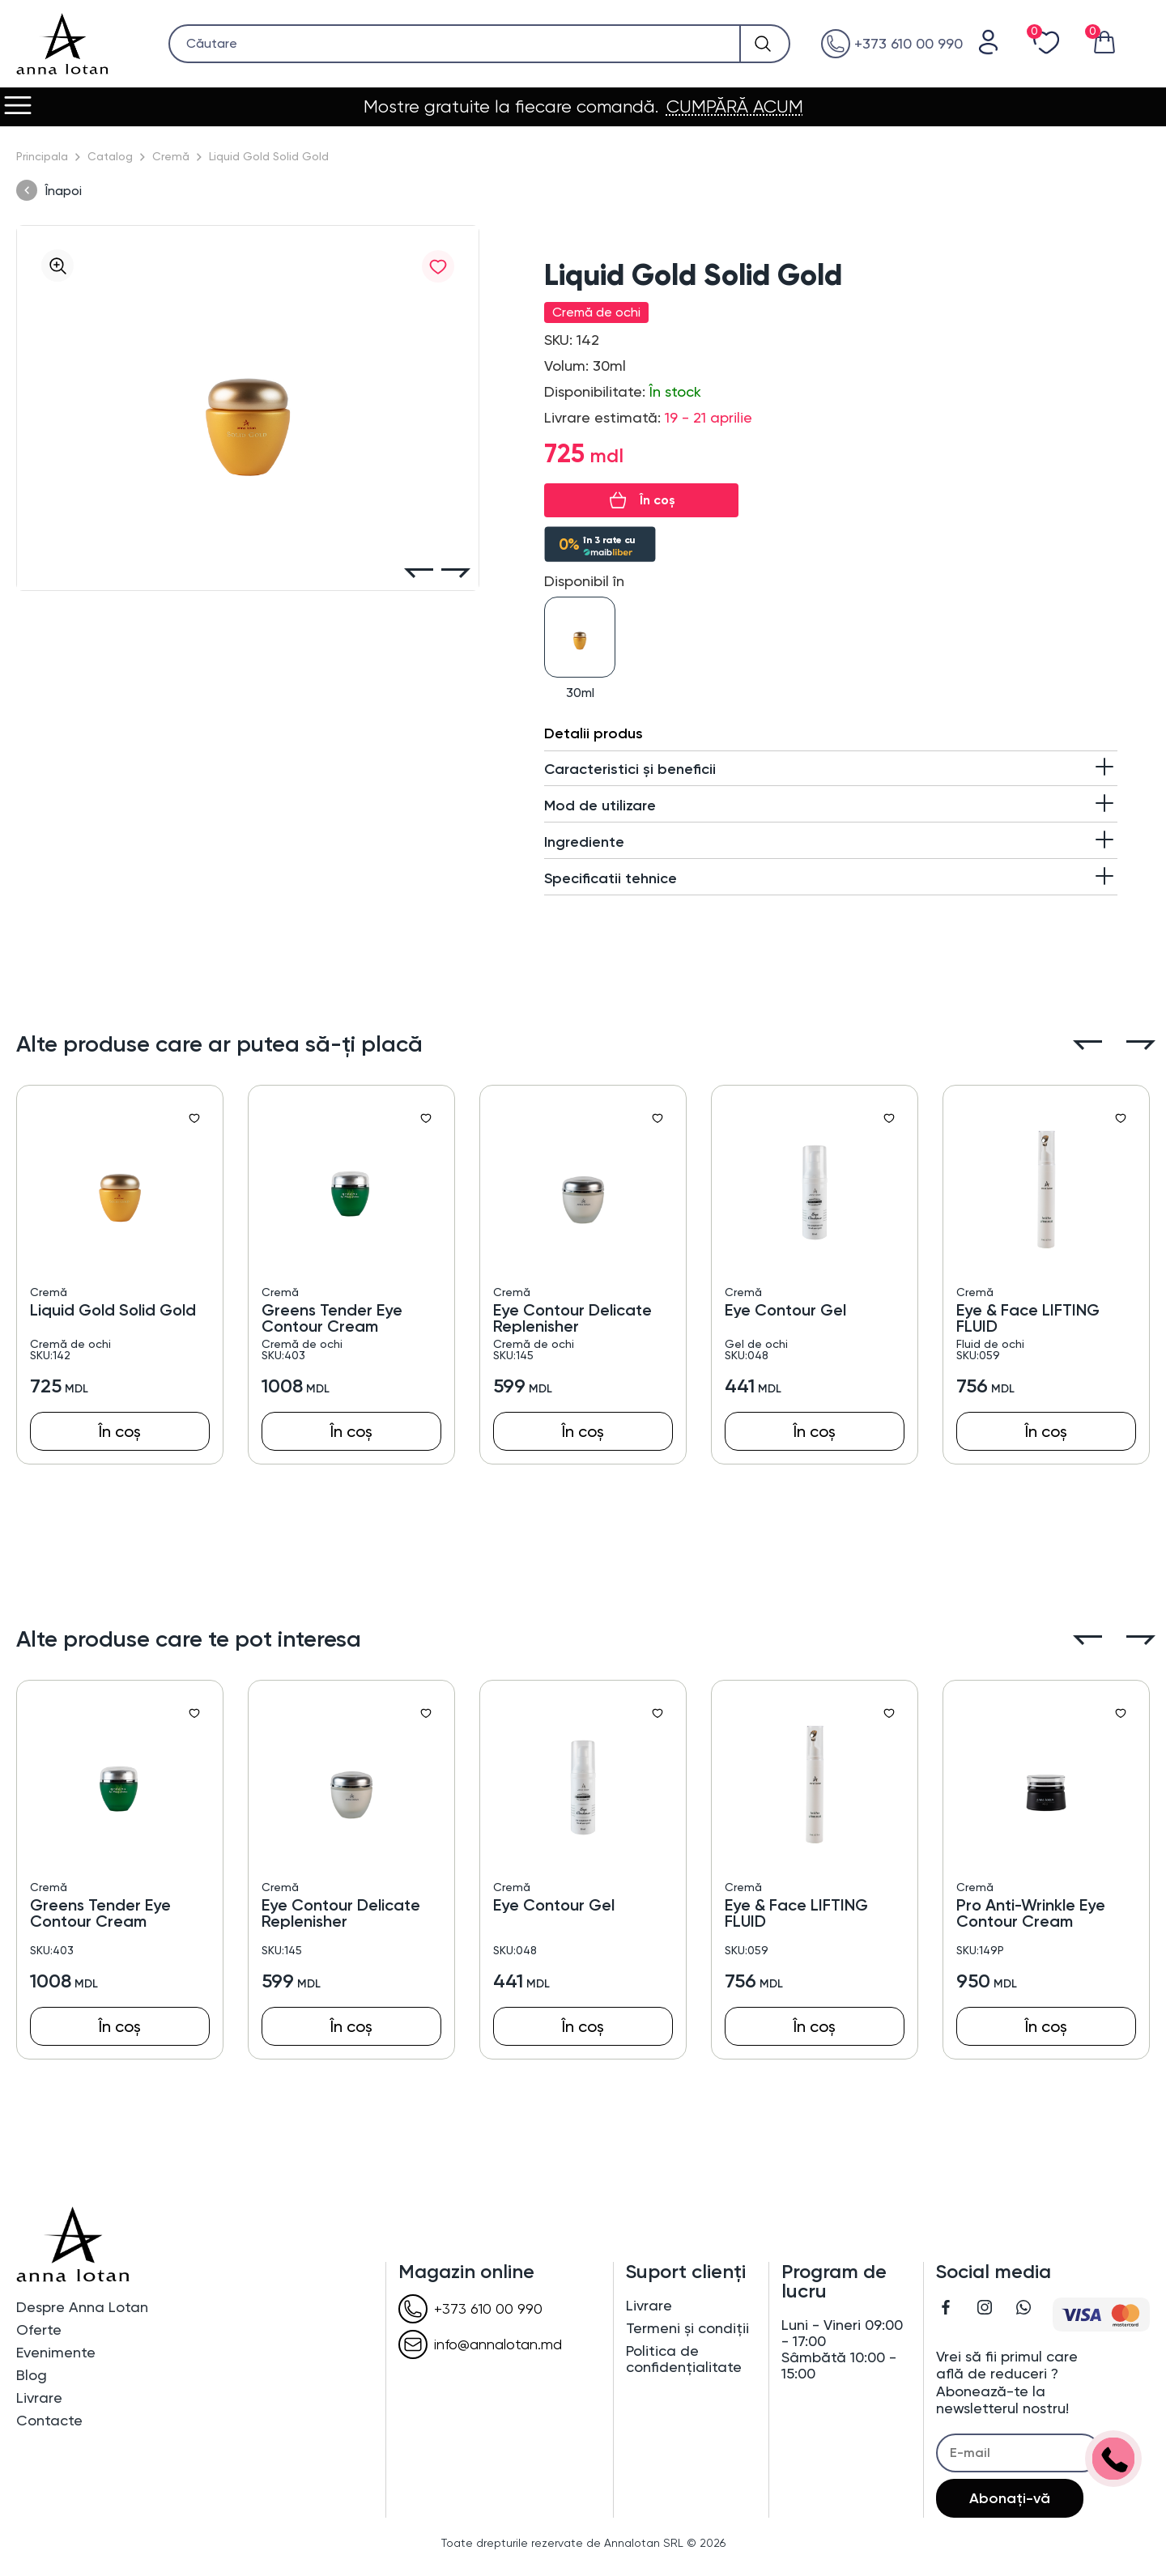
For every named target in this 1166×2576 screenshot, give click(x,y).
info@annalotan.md (480, 2344)
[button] (418, 574)
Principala (42, 156)
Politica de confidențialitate (684, 2359)
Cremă (170, 156)
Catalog (110, 156)
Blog (31, 2375)
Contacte (49, 2420)
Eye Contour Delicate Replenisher (572, 1318)
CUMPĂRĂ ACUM (734, 107)
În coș (657, 500)
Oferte (39, 2330)
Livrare (39, 2398)
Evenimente (56, 2352)
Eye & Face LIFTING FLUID (1028, 1318)
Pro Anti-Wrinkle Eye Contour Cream (1030, 1913)
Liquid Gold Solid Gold (113, 1310)
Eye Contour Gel (785, 1310)
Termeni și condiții (687, 2328)
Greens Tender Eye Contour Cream (332, 1318)
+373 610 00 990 (892, 43)
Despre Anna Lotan (82, 2307)
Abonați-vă (1009, 2498)
